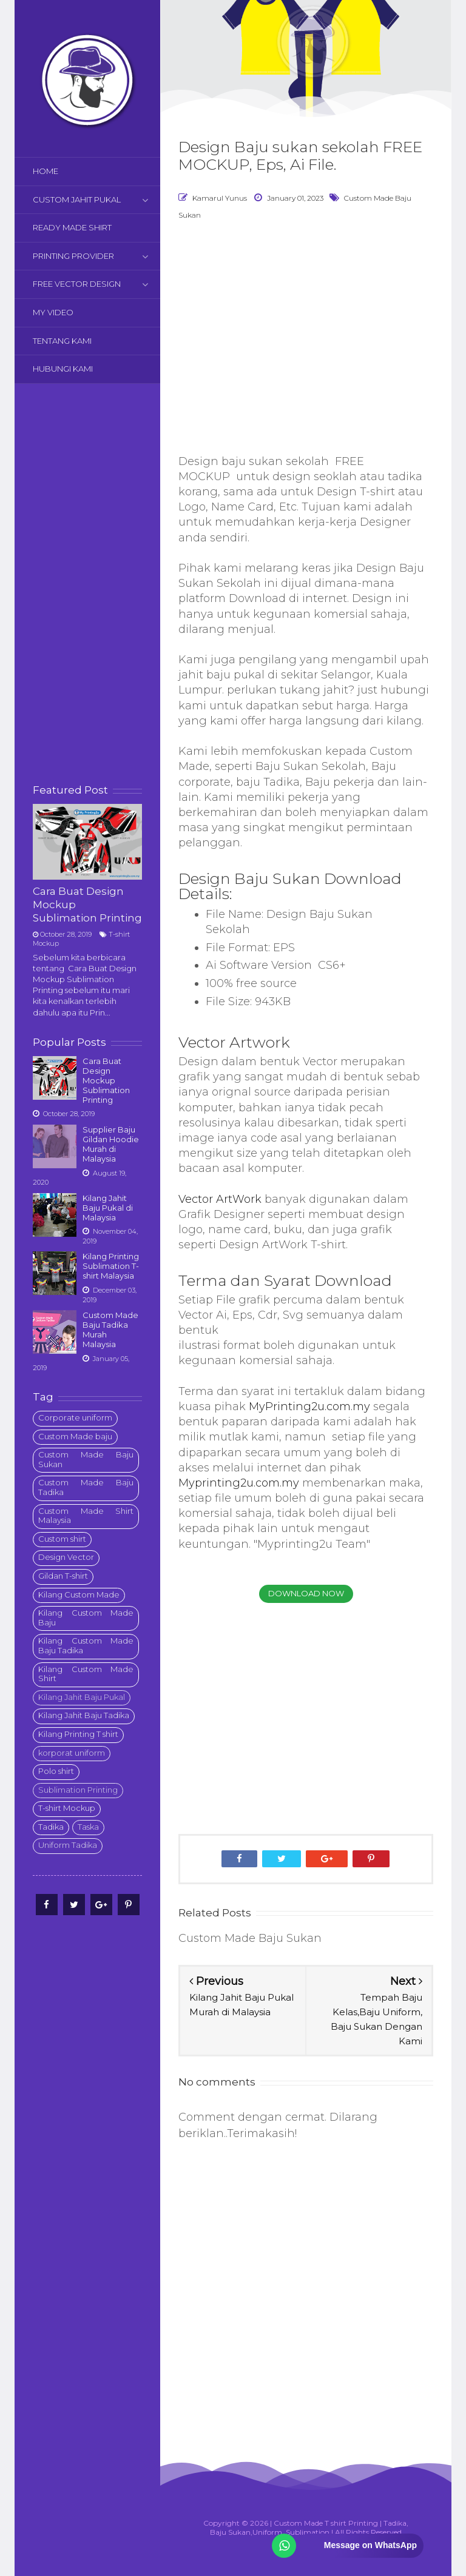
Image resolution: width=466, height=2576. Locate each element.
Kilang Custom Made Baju (85, 1617)
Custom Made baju (75, 1436)
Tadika (51, 1827)
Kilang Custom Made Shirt (85, 1674)
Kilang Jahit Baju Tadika (83, 1715)
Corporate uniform (75, 1417)
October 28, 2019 (66, 934)
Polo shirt (56, 1771)
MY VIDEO (53, 312)
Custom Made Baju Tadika (85, 1487)
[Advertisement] (87, 584)
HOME (45, 171)
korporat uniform (71, 1753)
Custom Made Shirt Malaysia (85, 1515)
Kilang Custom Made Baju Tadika (85, 1645)
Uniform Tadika (67, 1845)
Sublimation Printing (78, 1790)
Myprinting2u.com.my (238, 1483)
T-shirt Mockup (66, 1808)
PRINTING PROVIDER (73, 256)
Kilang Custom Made (79, 1594)
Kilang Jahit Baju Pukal (81, 1697)
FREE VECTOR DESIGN (77, 284)
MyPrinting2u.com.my (309, 1406)
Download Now (306, 1593)
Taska (88, 1827)
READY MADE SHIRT (72, 227)
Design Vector (66, 1557)
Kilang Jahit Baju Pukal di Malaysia (108, 1207)
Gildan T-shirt (63, 1576)
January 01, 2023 (295, 197)
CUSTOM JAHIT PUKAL (77, 199)
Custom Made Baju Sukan (85, 1459)
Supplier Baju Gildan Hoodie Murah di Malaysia (111, 1144)
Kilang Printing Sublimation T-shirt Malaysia (111, 1265)
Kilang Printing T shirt (78, 1734)
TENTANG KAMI (62, 341)
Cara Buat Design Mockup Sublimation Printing (106, 1080)
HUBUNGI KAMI (63, 368)
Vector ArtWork (220, 1199)
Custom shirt (62, 1539)
